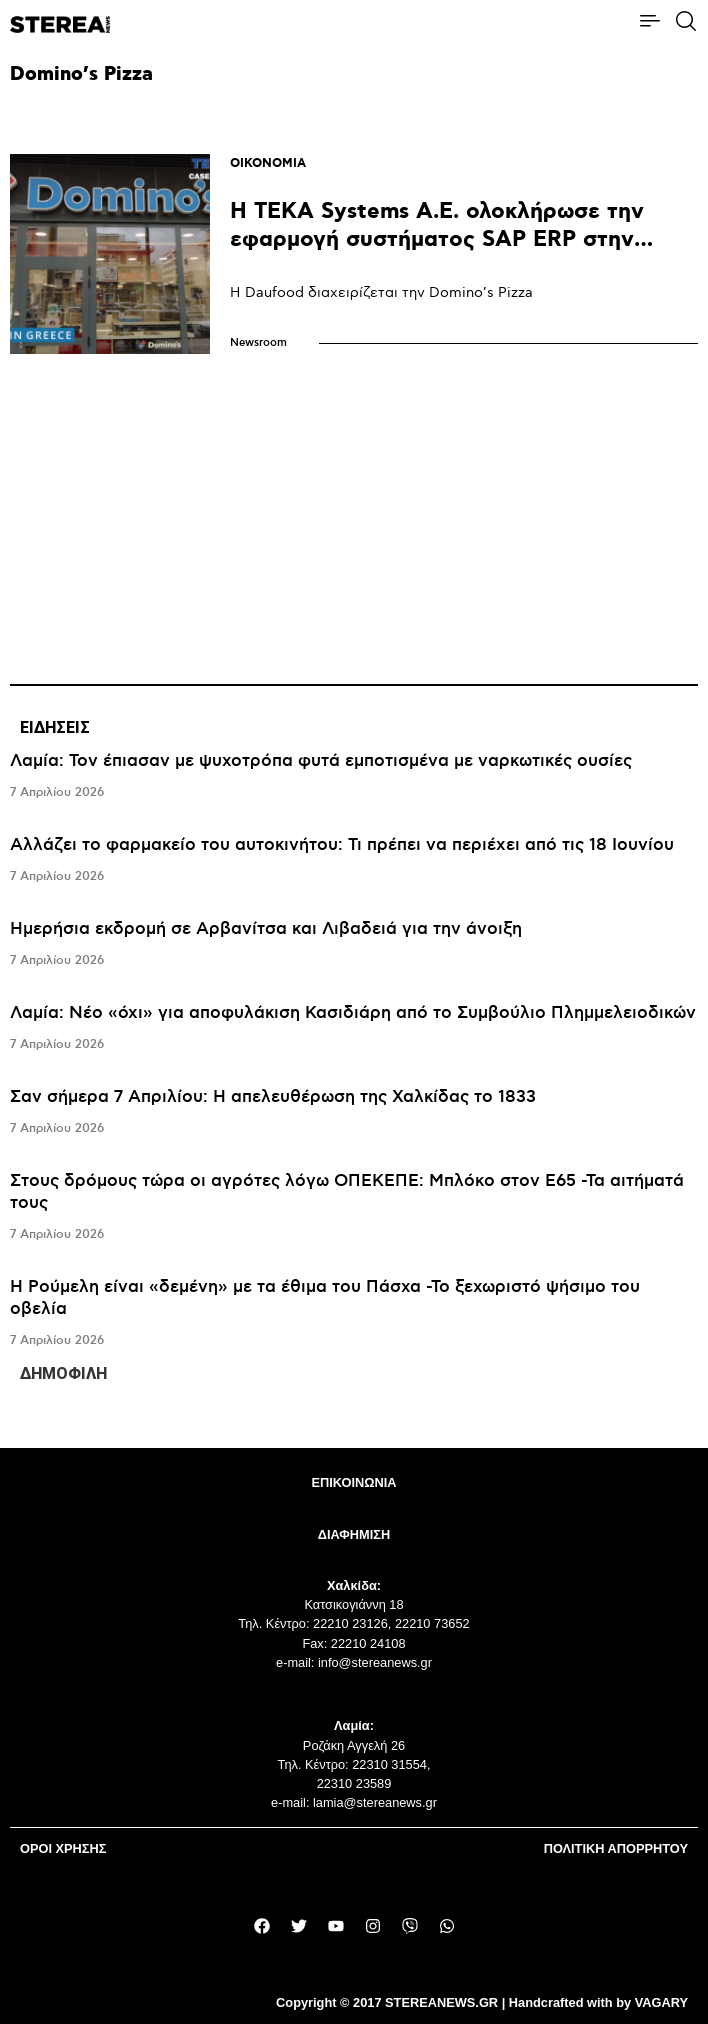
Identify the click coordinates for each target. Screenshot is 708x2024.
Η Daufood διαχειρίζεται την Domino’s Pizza (381, 292)
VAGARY (661, 2002)
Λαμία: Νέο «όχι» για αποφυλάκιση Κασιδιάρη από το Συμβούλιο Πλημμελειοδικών (353, 1013)
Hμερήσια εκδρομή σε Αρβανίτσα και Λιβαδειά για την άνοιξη (266, 929)
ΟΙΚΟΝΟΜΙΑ (268, 163)
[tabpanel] (354, 1051)
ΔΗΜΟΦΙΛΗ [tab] (63, 1373)
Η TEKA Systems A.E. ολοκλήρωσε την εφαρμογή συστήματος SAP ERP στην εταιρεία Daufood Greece (437, 239)
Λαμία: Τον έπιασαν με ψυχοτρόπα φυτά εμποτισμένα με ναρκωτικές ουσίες (321, 761)
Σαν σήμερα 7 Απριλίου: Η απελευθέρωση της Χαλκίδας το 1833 (273, 1097)
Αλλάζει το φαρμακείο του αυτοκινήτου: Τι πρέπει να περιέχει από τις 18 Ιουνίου (342, 845)
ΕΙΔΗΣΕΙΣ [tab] (55, 727)
